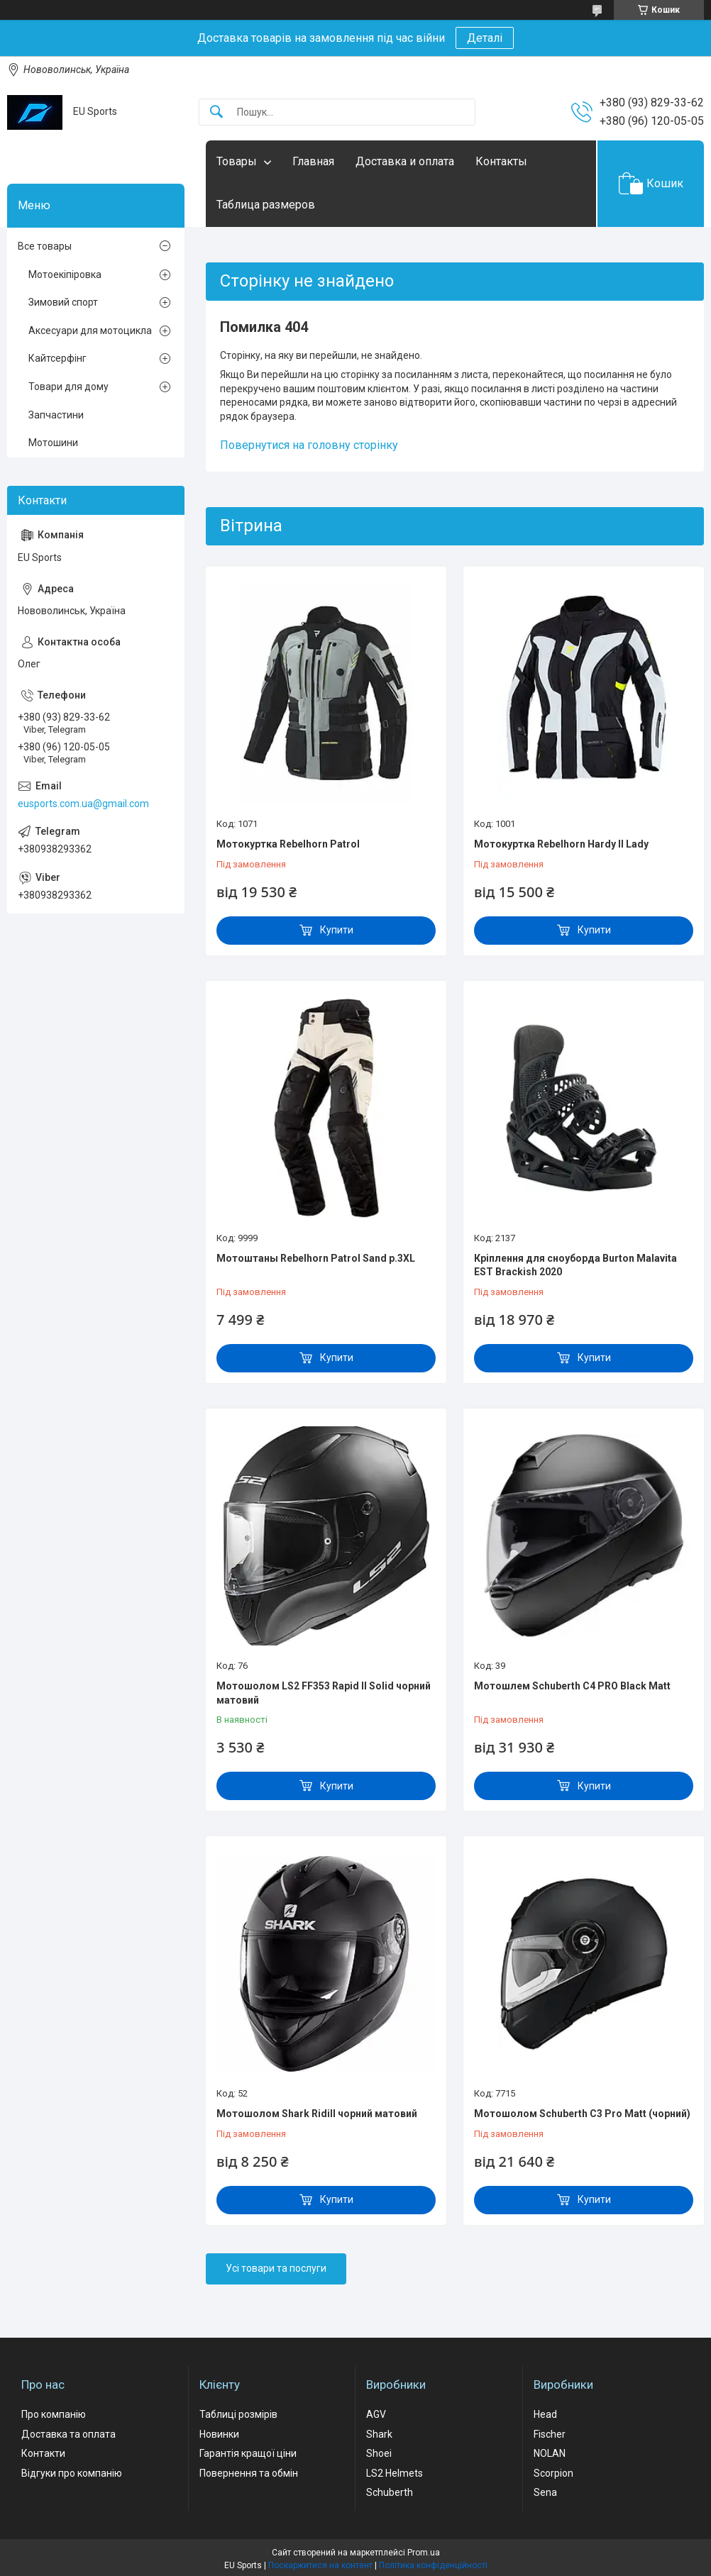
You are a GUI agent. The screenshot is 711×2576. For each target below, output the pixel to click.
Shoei (379, 2453)
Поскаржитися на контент (320, 2565)
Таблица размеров (265, 204)
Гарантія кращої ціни (248, 2453)
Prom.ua (423, 2553)
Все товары (45, 246)
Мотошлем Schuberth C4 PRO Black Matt (572, 1686)
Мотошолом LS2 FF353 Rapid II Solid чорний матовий (323, 1693)
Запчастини (56, 415)
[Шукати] (216, 112)
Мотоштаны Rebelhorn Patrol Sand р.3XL (315, 1258)
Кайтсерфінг (57, 358)
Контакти (43, 2453)
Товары (236, 161)
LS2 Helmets (394, 2473)
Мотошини (53, 442)
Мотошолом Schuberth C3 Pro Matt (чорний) (582, 2113)
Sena (545, 2492)
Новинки (219, 2434)
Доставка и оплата (405, 161)
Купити (336, 930)
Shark (379, 2434)
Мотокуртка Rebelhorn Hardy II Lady (561, 844)
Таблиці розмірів (238, 2414)
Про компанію (53, 2414)
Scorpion (553, 2473)
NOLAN (550, 2453)
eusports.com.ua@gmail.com (83, 803)
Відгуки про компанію (71, 2473)
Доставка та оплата (68, 2434)
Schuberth (389, 2492)
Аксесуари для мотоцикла (90, 330)
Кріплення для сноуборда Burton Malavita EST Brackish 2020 (575, 1265)
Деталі (484, 38)
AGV (376, 2414)
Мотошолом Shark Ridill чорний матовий (316, 2113)
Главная (313, 161)
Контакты (501, 161)
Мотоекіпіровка (64, 274)
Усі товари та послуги (276, 2268)
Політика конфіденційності (433, 2565)
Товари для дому (68, 386)
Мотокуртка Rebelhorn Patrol (288, 844)
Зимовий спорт (63, 302)
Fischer (550, 2434)
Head (545, 2414)
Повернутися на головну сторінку (309, 445)
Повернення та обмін (248, 2473)
